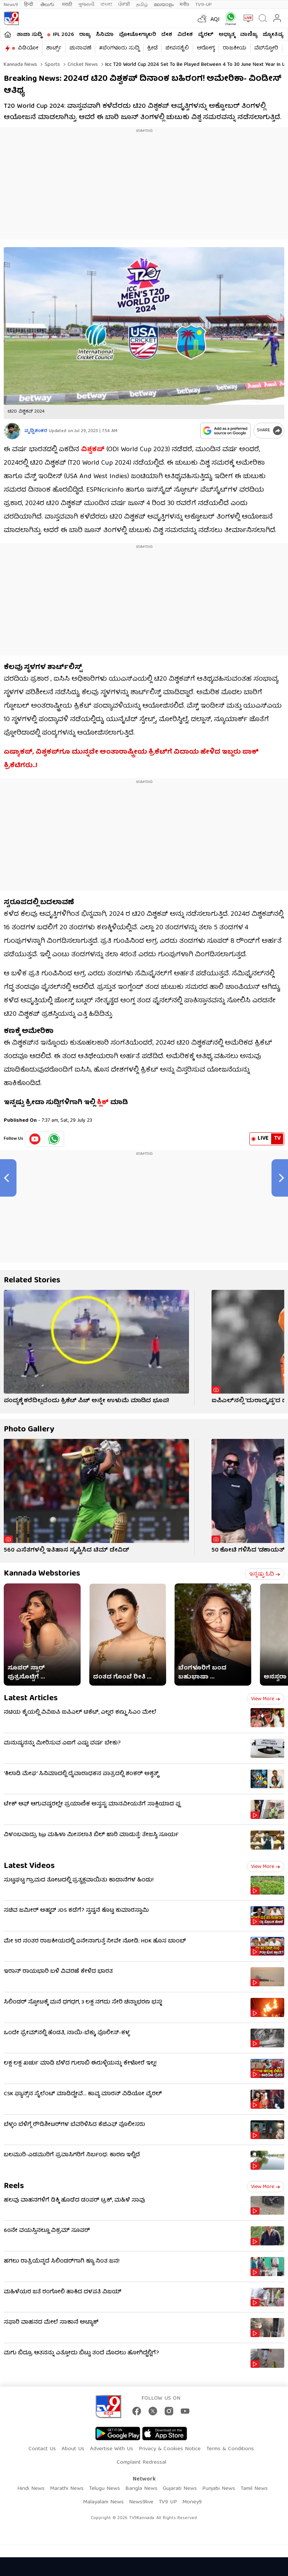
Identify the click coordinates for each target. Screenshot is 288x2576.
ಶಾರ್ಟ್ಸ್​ (54, 48)
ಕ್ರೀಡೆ (152, 48)
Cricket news (82, 64)
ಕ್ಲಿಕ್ (103, 1103)
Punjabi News (218, 2489)
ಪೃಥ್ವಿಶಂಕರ (35, 431)
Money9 (192, 2502)
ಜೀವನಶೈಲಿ (177, 48)
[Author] (12, 431)
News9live (141, 2502)
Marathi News (67, 2489)
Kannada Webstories (42, 1574)
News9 (11, 5)
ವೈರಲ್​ (205, 34)
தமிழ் (142, 5)
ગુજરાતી (86, 5)
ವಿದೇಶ (185, 34)
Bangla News (141, 2489)
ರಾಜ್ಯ (84, 34)
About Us (73, 2449)
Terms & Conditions (230, 2449)
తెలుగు (48, 5)
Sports (51, 64)
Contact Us (42, 2449)
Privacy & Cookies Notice (170, 2449)
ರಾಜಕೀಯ (234, 48)
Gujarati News (180, 2489)
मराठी (67, 5)
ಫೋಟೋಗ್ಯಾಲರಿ (137, 34)
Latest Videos (29, 1866)
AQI (215, 20)
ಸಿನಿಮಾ (105, 34)
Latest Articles (31, 1698)
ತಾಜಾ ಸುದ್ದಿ (29, 34)
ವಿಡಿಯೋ (28, 48)
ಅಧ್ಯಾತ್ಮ (227, 34)
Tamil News (254, 2489)
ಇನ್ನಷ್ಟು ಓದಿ (264, 1574)
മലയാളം (164, 5)
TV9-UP (203, 5)
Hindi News (31, 2489)
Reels (14, 2186)
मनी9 (184, 5)
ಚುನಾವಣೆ (80, 48)
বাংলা (106, 5)
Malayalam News (103, 2502)
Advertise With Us (111, 2449)
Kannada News (20, 64)
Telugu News (104, 2489)
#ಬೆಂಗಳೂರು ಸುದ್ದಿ (119, 48)
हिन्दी (29, 5)
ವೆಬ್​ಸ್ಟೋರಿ (266, 48)
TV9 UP (168, 2502)
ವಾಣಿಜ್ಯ (248, 34)
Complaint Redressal (141, 2462)
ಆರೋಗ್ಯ (206, 48)
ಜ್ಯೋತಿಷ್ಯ (272, 34)
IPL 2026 (63, 34)
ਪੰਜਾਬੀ (124, 5)
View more (265, 1699)
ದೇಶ (166, 34)
